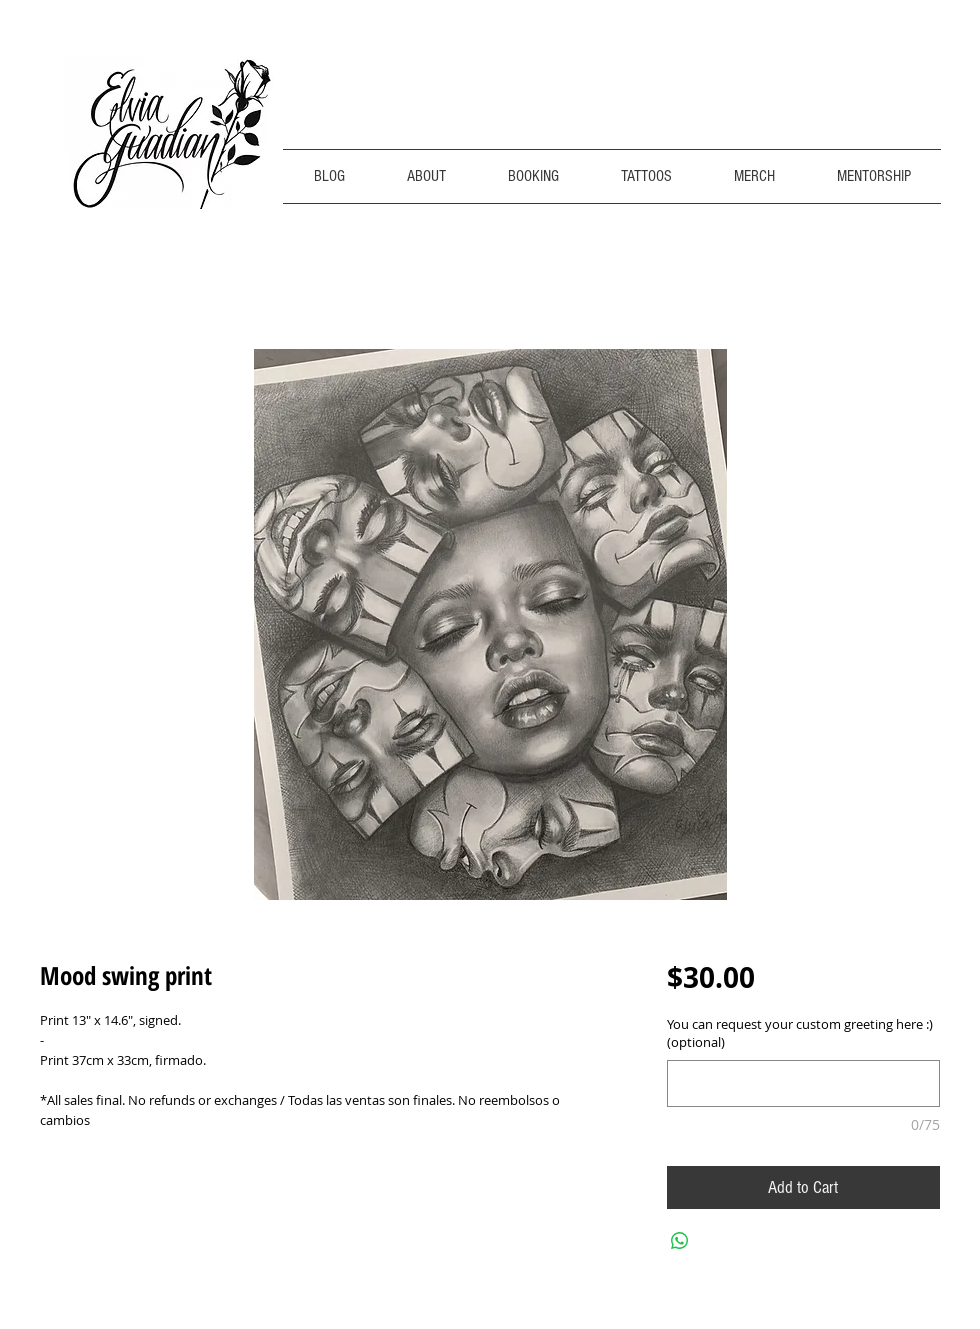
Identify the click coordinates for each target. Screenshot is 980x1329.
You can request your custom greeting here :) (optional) (800, 1033)
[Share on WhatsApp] (680, 1241)
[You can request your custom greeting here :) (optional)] (803, 1083)
